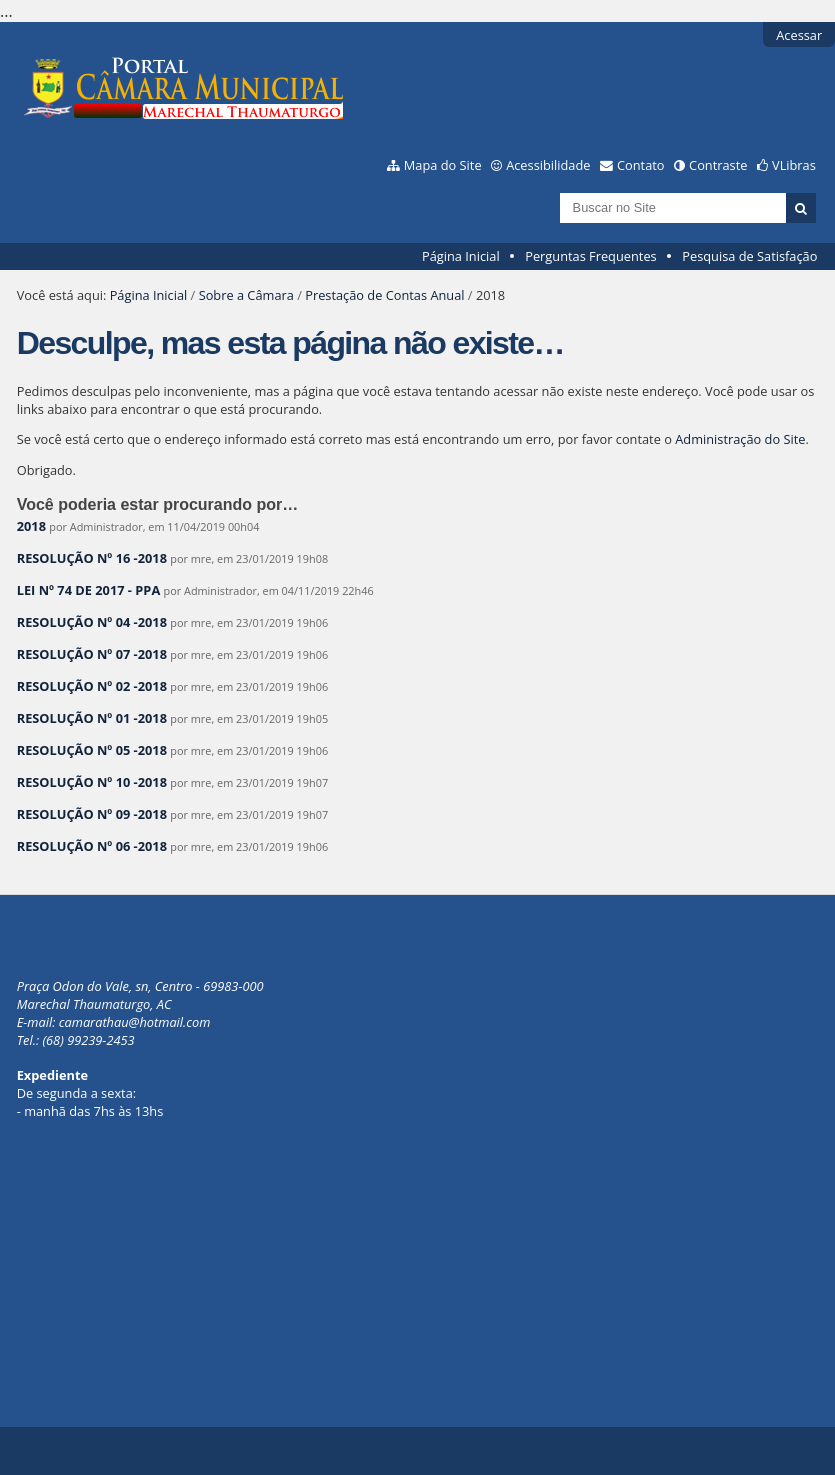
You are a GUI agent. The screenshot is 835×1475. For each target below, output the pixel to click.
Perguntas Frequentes (590, 256)
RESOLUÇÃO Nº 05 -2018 (92, 750)
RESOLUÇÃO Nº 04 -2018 (92, 622)
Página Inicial (461, 256)
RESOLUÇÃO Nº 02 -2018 (92, 686)
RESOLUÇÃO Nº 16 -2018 (92, 558)
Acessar (799, 35)
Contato (641, 165)
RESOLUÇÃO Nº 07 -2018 (92, 654)
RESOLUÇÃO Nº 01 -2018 (92, 718)
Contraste (718, 165)
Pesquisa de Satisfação (749, 256)
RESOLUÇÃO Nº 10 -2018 (92, 782)
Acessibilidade (548, 165)
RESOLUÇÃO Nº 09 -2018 (92, 814)
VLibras (794, 165)
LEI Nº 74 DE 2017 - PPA (89, 590)
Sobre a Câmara (246, 295)
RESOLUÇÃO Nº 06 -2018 (92, 846)
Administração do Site (740, 439)
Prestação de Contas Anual (384, 295)
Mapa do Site (443, 165)
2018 (31, 526)
